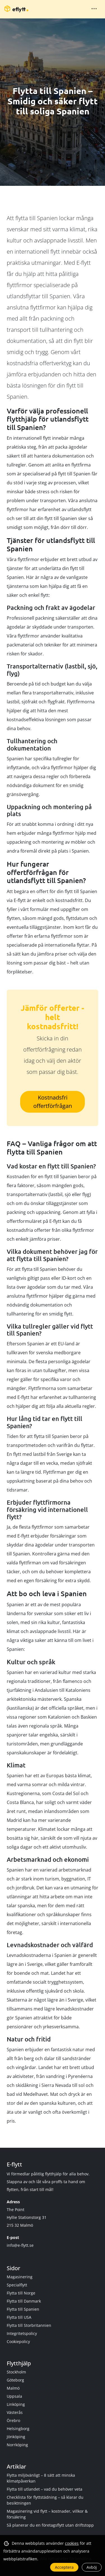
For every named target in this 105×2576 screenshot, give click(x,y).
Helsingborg (18, 2428)
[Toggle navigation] (94, 9)
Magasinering (19, 2276)
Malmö (13, 2388)
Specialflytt (17, 2285)
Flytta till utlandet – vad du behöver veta (44, 2489)
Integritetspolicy (22, 2333)
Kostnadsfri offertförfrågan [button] (52, 1102)
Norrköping (17, 2444)
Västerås (15, 2412)
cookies (72, 2543)
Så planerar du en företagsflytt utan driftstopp (50, 2525)
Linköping (16, 2404)
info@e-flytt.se (20, 2245)
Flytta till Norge (21, 2293)
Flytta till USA (19, 2317)
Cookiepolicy (18, 2341)
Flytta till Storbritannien (29, 2325)
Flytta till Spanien (23, 2309)
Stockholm (16, 2372)
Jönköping (16, 2436)
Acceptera (64, 2567)
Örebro (13, 2420)
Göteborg (15, 2380)
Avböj (92, 2567)
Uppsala (14, 2396)
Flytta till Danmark (24, 2301)
